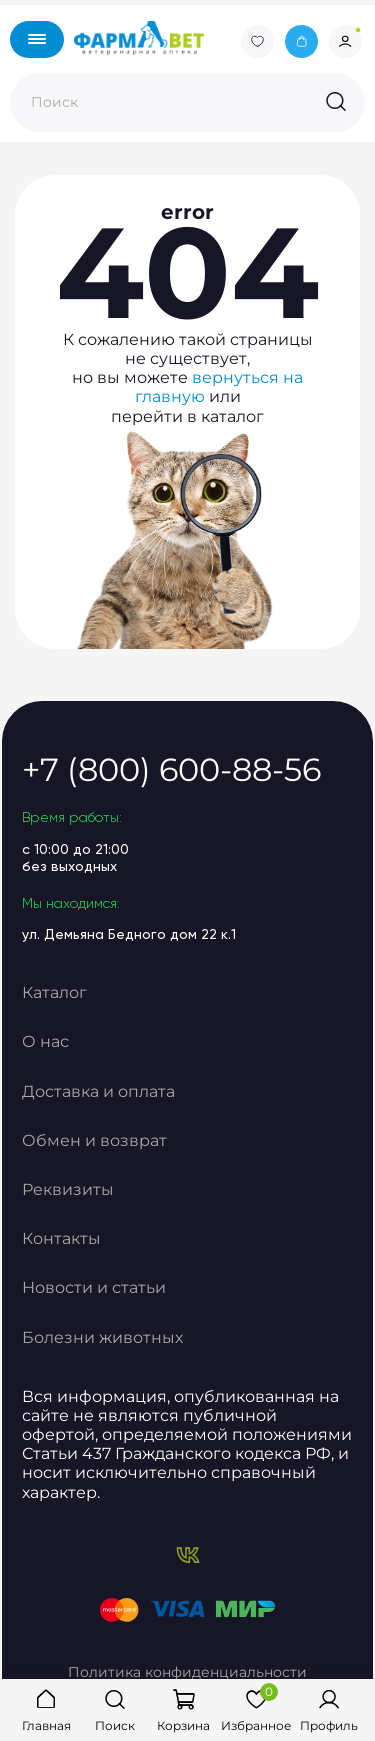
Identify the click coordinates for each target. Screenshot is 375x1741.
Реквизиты (68, 1189)
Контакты (61, 1238)
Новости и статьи (94, 1287)
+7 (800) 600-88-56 (171, 769)
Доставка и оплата (98, 1091)
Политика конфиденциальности (187, 1672)
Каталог (54, 992)
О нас (45, 1041)
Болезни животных (102, 1337)
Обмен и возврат (94, 1140)
